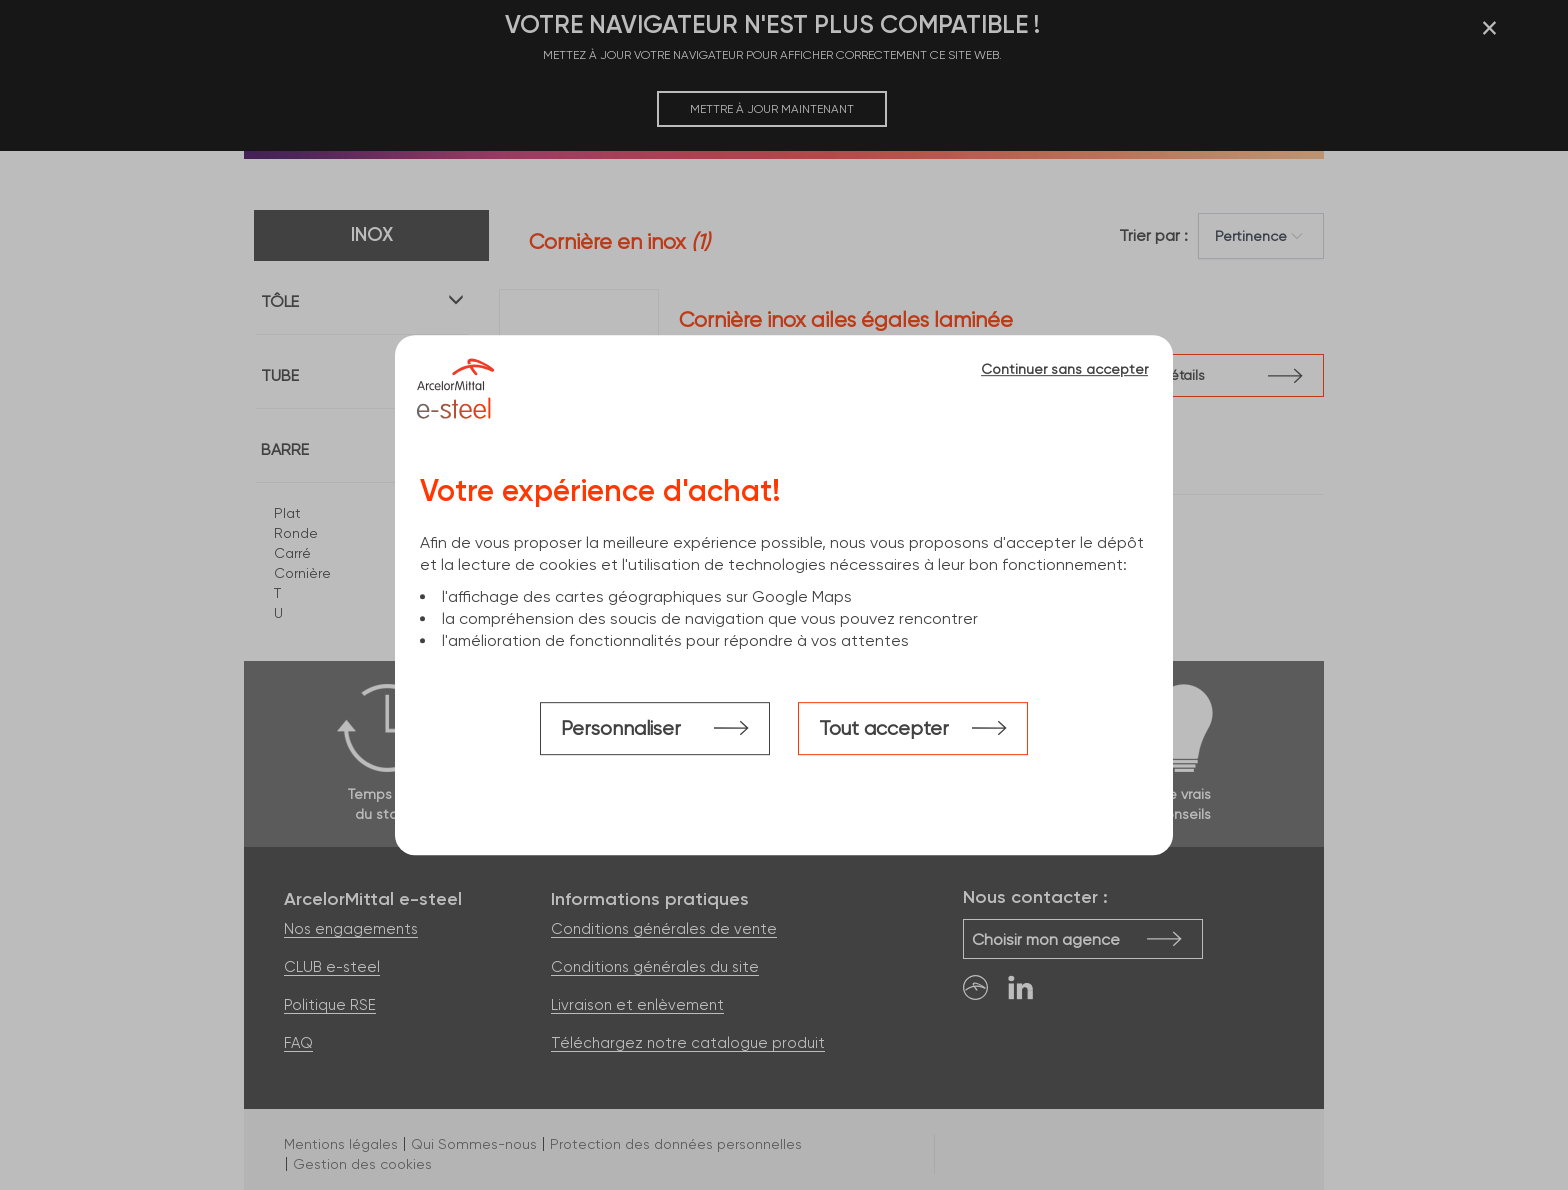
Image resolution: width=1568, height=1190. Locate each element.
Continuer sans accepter (1064, 369)
